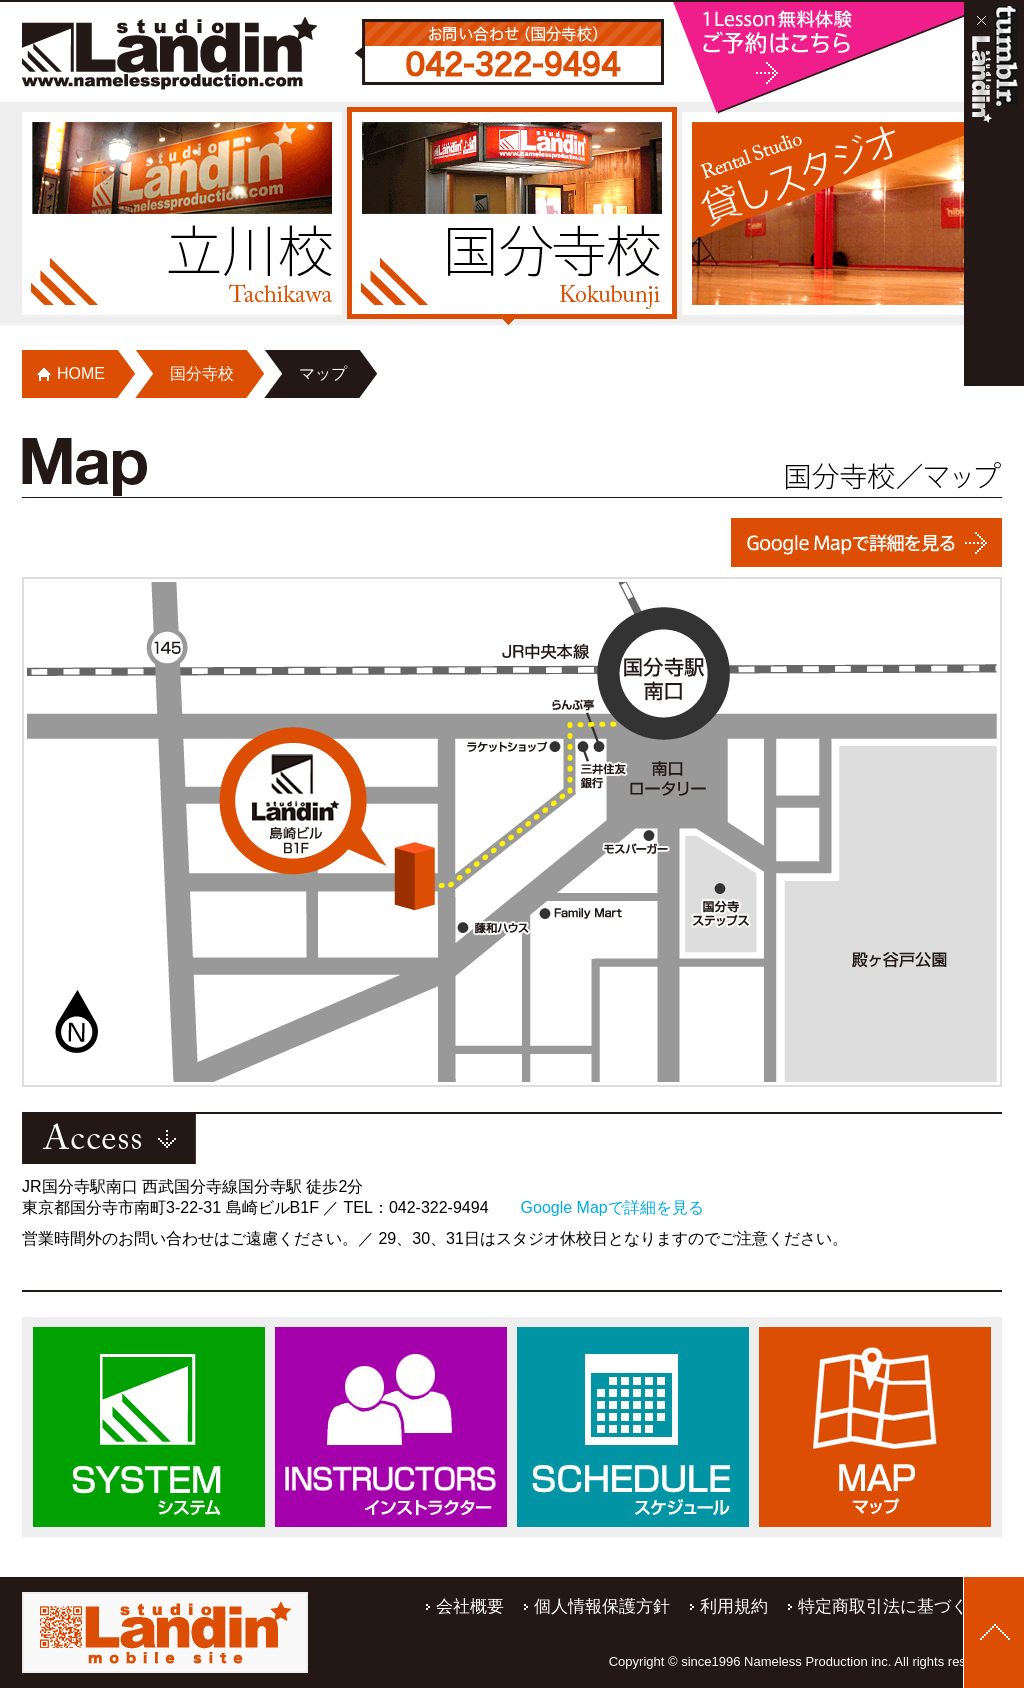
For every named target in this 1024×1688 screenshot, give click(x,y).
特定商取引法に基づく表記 (900, 1606)
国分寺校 (202, 373)
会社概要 (470, 1606)
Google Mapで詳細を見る (612, 1207)
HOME (81, 373)
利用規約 (734, 1606)
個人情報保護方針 (602, 1606)
